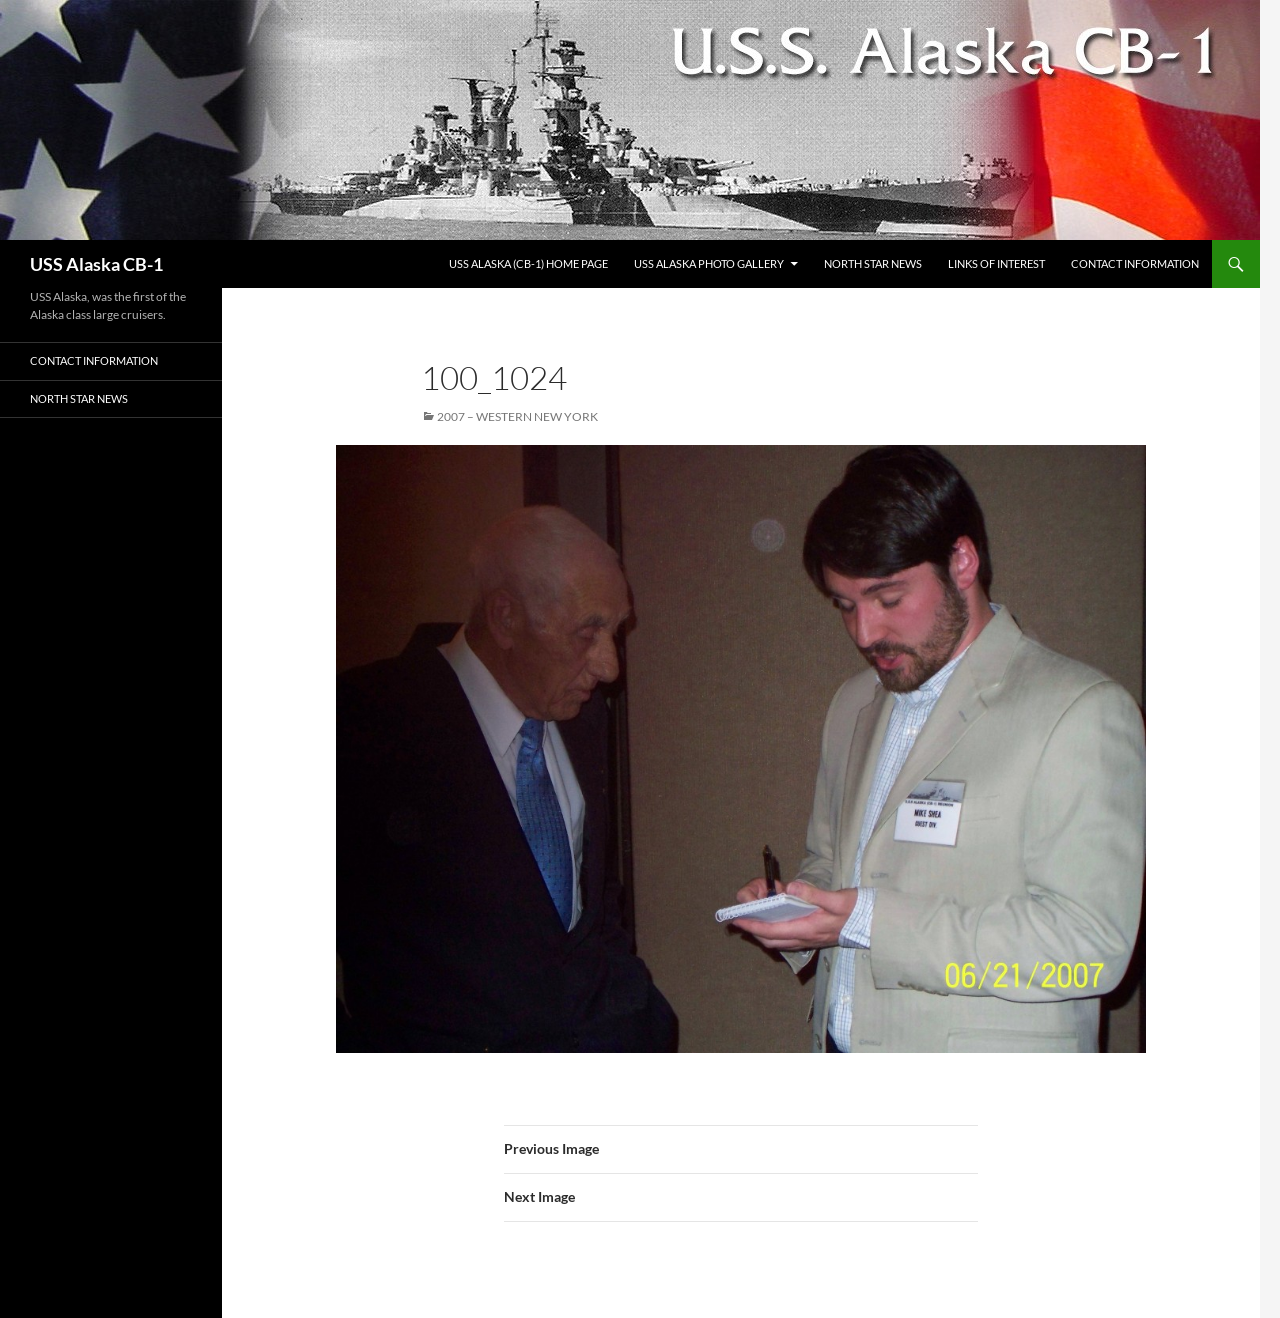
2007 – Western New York (517, 416)
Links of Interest (996, 263)
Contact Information (1135, 263)
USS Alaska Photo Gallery (709, 263)
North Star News (873, 263)
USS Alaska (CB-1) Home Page (528, 263)
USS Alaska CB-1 (96, 264)
